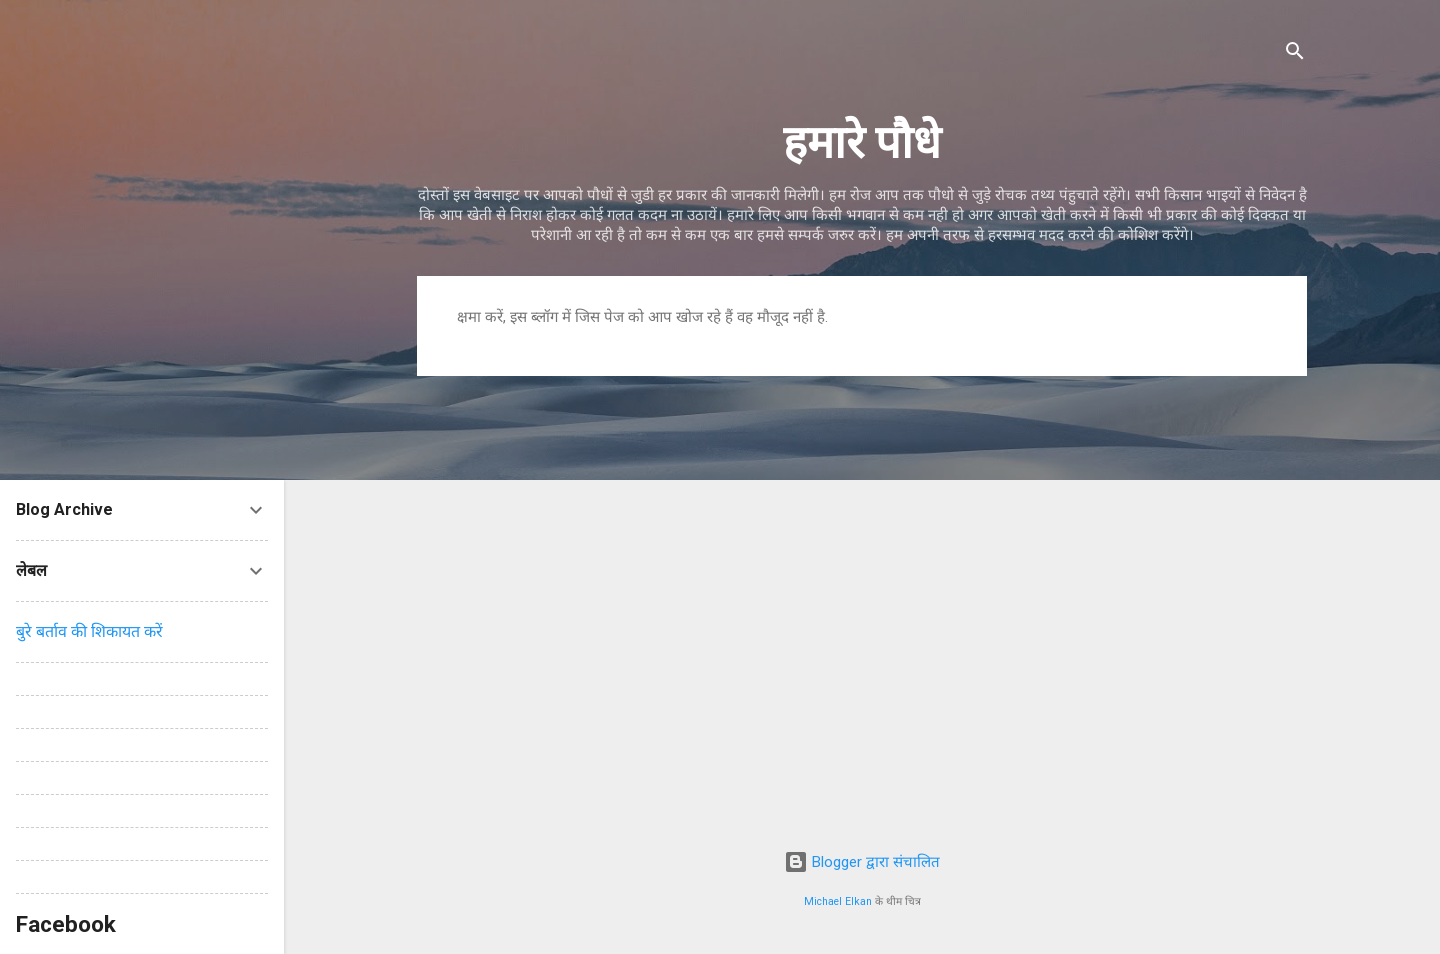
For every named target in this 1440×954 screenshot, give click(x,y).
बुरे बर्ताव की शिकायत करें (89, 631)
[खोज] (1295, 54)
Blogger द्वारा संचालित (862, 862)
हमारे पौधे (862, 142)
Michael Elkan (838, 901)
